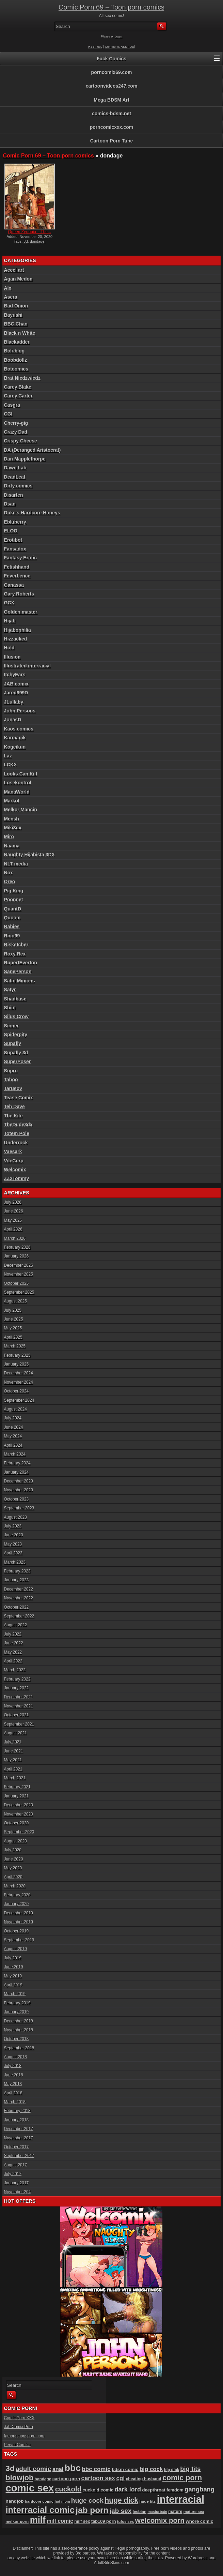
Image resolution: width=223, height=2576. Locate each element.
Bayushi (13, 315)
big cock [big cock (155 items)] (151, 2469)
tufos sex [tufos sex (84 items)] (125, 2521)
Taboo (11, 1079)
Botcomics (16, 368)
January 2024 (16, 1472)
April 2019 (13, 1985)
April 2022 (13, 1661)
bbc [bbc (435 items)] (73, 2468)
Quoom (12, 917)
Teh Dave (14, 1106)
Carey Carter (18, 395)
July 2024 (12, 1418)
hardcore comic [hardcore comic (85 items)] (39, 2501)
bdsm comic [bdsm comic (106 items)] (125, 2469)
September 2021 (19, 1724)
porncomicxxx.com (111, 127)
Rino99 (12, 935)
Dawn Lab (15, 467)
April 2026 (13, 1229)
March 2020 (15, 1886)
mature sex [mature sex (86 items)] (194, 2512)
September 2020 (19, 1831)
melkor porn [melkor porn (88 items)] (17, 2521)
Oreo (9, 881)
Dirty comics (18, 485)
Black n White (19, 333)
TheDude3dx (18, 1124)
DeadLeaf (15, 476)
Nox (8, 872)
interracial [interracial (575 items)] (180, 2499)
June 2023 (13, 1535)
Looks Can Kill (20, 773)
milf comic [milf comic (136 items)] (60, 2521)
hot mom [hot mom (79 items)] (62, 2501)
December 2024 (18, 1373)
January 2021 (16, 1796)
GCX (9, 602)
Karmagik (15, 737)
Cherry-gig (16, 423)
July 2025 (12, 1310)
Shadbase (15, 998)
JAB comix (16, 683)
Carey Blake (17, 387)
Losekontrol (17, 782)
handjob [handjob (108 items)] (15, 2501)
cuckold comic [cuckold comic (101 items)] (98, 2489)
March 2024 (15, 1454)
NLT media (16, 863)
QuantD (12, 908)
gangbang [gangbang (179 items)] (199, 2489)
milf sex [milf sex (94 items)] (82, 2521)
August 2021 (15, 1733)
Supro (11, 1070)
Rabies (12, 926)
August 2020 (15, 1841)
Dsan (10, 503)
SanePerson (18, 971)
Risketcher (16, 944)
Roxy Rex (15, 953)
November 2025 (18, 1274)
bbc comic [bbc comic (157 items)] (96, 2469)
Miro (9, 836)
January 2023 (16, 1580)
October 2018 (16, 2038)
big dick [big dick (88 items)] (171, 2469)
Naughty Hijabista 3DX (29, 854)
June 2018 (13, 2075)
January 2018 (16, 2120)
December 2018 (18, 2021)
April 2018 (13, 2093)
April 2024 (13, 1445)
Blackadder (17, 342)
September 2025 (19, 1292)
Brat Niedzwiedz (22, 378)
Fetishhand (17, 566)
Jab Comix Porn (18, 2426)
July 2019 (12, 1958)
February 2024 (17, 1463)
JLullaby (13, 701)
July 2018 (12, 2065)
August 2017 (15, 2165)
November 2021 (18, 1706)
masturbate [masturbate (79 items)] (157, 2512)
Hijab (10, 620)
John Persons (20, 710)
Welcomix (15, 1169)
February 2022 (17, 1679)
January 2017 (16, 2183)
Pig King (13, 890)
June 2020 (13, 1859)
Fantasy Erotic (20, 557)
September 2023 (19, 1508)
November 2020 (18, 1814)
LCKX (10, 764)
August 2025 (15, 1301)
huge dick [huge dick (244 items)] (121, 2500)
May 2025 (13, 1328)
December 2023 (18, 1481)
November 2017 (18, 2138)
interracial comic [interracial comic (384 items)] (40, 2510)
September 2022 (19, 1616)
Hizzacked (15, 638)
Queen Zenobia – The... (29, 231)
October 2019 (16, 1931)
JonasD (12, 719)
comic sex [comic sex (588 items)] (30, 2488)
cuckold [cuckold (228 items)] (68, 2489)
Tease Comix (18, 1097)
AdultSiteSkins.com (111, 2562)
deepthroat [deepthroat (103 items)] (153, 2489)
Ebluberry (15, 521)
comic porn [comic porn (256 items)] (182, 2477)
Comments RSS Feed (120, 46)
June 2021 (13, 1751)
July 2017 (12, 2173)
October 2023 (16, 1499)
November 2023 (18, 1490)
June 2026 (13, 1211)
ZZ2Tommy (16, 1178)
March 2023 (15, 1562)
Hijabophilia (17, 630)
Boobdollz (15, 360)
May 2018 (13, 2083)
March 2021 (15, 1778)
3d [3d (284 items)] (10, 2468)
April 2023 (13, 1553)
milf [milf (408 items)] (38, 2520)
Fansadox (15, 548)
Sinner (11, 1025)
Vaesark (13, 1151)
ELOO (11, 530)
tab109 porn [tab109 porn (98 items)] (103, 2521)
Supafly (12, 1043)
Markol (11, 800)
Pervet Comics (17, 2444)
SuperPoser (17, 1061)
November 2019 (18, 1921)
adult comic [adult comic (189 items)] (33, 2468)
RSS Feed (95, 46)
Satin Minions (19, 980)
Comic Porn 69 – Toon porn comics (111, 7)
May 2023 (13, 1544)
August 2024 (15, 1409)
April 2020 (13, 1876)
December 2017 (18, 2128)
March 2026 (15, 1238)
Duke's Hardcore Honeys (32, 512)
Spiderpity (15, 1034)
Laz (8, 755)
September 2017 (19, 2155)
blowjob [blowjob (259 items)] (20, 2477)
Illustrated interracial (27, 665)
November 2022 (18, 1598)
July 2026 (12, 1202)
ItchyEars (15, 674)
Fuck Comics (111, 58)
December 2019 (18, 1913)
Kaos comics (18, 728)
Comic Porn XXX (19, 2417)
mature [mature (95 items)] (175, 2511)
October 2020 (16, 1823)
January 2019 (16, 2011)
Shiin (10, 1007)
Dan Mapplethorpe (25, 458)
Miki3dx (12, 827)
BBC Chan (16, 323)
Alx (8, 288)
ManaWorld (17, 791)
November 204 (17, 2191)
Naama (12, 845)
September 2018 (19, 2048)
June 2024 (13, 1427)
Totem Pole (16, 1133)
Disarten (13, 495)
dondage (37, 241)
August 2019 (15, 1948)
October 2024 (16, 1391)
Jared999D (16, 692)
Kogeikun (15, 746)
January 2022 (16, 1688)
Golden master (20, 611)
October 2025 (16, 1283)
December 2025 (18, 1265)
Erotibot (13, 540)
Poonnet (13, 899)
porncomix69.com (111, 72)
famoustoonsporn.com (24, 2436)
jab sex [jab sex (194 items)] (120, 2510)
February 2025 (17, 1355)
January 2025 (16, 1364)
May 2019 (13, 1976)
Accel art (14, 270)
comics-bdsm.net (111, 113)
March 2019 (15, 1993)
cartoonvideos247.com (112, 86)
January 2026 (16, 1256)
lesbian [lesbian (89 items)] (139, 2511)
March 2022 (15, 1670)
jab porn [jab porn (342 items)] (92, 2510)
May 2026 (13, 1220)
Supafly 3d (16, 1052)
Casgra (12, 405)
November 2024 (18, 1382)
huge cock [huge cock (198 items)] (87, 2500)
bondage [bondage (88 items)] (42, 2478)
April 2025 (13, 1337)
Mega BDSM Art (111, 100)
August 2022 (15, 1625)
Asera (10, 297)
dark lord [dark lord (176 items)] (127, 2489)
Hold (9, 647)
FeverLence (17, 575)
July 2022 (12, 1634)
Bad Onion (16, 305)
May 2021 (13, 1760)
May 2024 (13, 1436)
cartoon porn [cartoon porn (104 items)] (66, 2478)
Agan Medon (18, 278)
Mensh (11, 818)
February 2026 (17, 1247)
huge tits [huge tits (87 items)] (147, 2501)
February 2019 (17, 2003)
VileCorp (13, 1160)
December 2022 (18, 1589)
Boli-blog (14, 350)
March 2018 (15, 2101)
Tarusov (13, 1088)
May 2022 (13, 1652)
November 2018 (18, 2030)
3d (25, 241)
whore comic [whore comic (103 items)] (199, 2521)
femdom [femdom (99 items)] (175, 2489)
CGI (8, 413)
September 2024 (19, 1400)
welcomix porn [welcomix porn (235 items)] (160, 2520)
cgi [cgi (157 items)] (120, 2478)
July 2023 (12, 1526)
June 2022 (13, 1643)
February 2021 (17, 1786)
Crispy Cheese (20, 440)
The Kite (13, 1115)
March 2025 (15, 1346)
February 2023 (17, 1571)
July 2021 (12, 1741)
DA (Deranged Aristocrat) (32, 450)
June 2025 (13, 1319)
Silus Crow (16, 1016)
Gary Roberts (19, 593)
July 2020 (12, 1850)
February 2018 (17, 2110)
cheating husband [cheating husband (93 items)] (143, 2478)
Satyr (10, 989)
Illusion (12, 656)
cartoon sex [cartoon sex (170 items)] (98, 2478)
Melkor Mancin (20, 809)
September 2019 (19, 1940)
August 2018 (15, 2056)
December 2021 (18, 1696)
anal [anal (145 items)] (58, 2469)
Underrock (16, 1142)
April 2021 (13, 1769)
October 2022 (16, 1607)
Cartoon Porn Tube (111, 141)
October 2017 (16, 2146)
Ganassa (14, 585)
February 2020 (17, 1895)
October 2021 (16, 1715)
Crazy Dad (15, 432)
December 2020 (18, 1805)
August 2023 (15, 1517)
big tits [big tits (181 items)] (190, 2468)
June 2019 (13, 1966)
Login (118, 36)
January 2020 (16, 1903)
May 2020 (13, 1868)
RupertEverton (20, 962)
